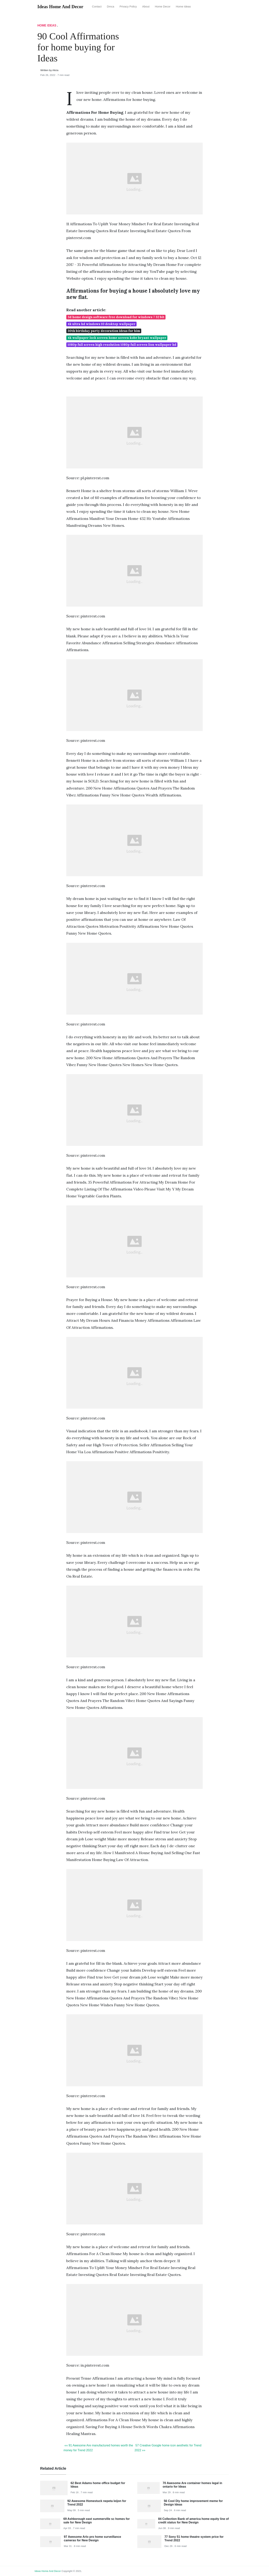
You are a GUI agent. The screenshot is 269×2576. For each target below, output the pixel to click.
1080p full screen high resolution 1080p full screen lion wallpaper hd (122, 345)
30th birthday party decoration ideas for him (104, 331)
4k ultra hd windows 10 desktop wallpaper (101, 324)
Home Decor (163, 6)
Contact (96, 6)
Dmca (110, 6)
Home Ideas (183, 6)
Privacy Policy (128, 6)
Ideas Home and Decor (48, 2571)
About (145, 6)
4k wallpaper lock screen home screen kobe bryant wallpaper (117, 338)
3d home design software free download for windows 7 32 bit (116, 317)
